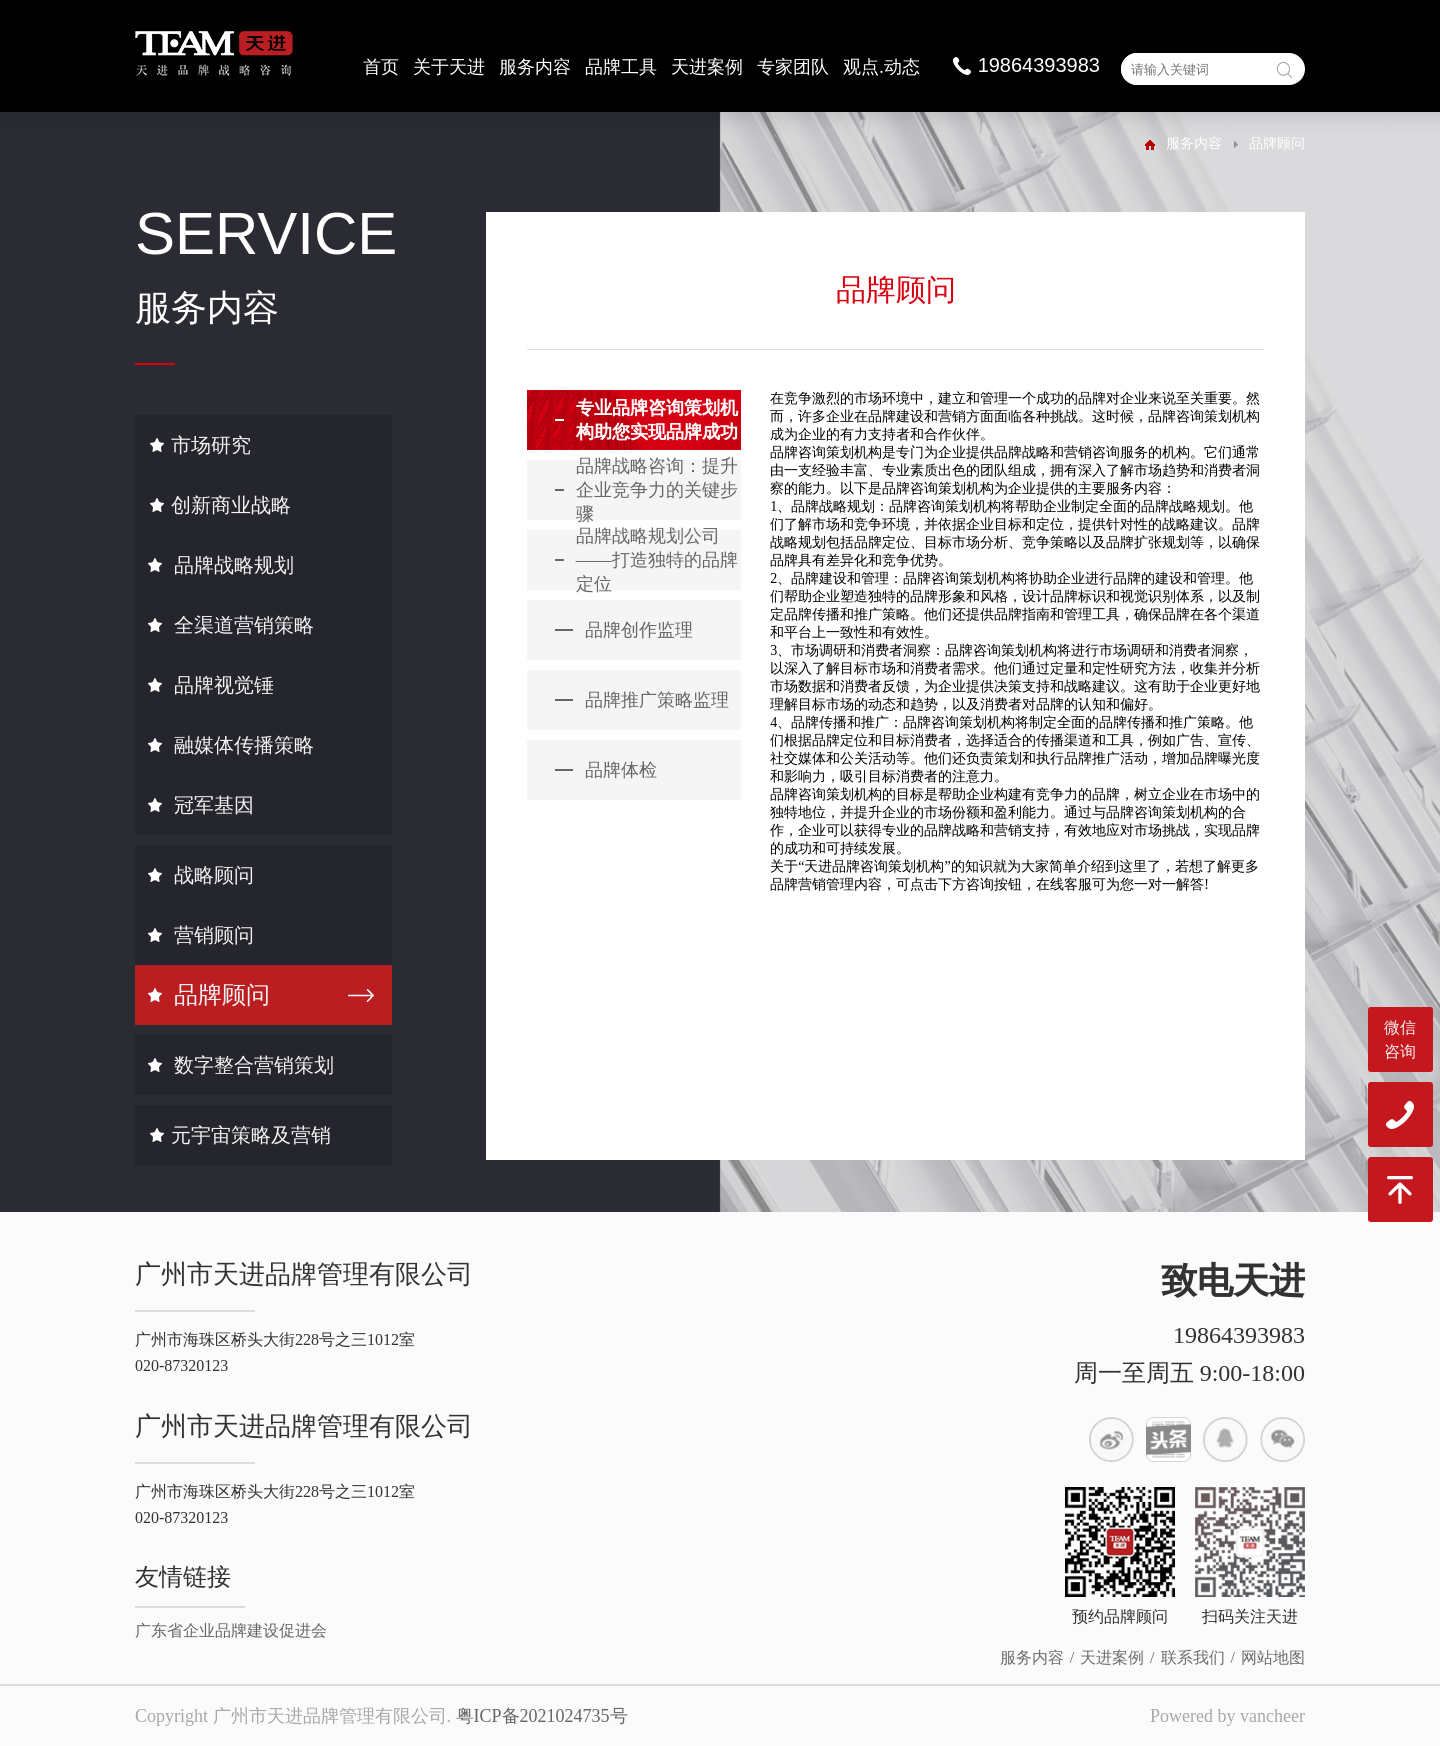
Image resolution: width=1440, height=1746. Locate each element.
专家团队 (793, 67)
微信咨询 (1400, 1039)
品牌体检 (621, 770)
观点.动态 (881, 67)
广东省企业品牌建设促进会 (231, 1630)
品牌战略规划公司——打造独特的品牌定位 (657, 560)
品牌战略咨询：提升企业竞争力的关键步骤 (657, 490)
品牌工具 (621, 67)
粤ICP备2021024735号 (542, 1716)
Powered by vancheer (1227, 1716)
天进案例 (707, 67)
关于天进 (449, 67)
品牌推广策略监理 (657, 700)
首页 (381, 67)
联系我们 (1193, 1657)
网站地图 (1273, 1657)
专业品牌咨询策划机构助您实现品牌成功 (657, 420)
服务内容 (535, 67)
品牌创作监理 (639, 630)
